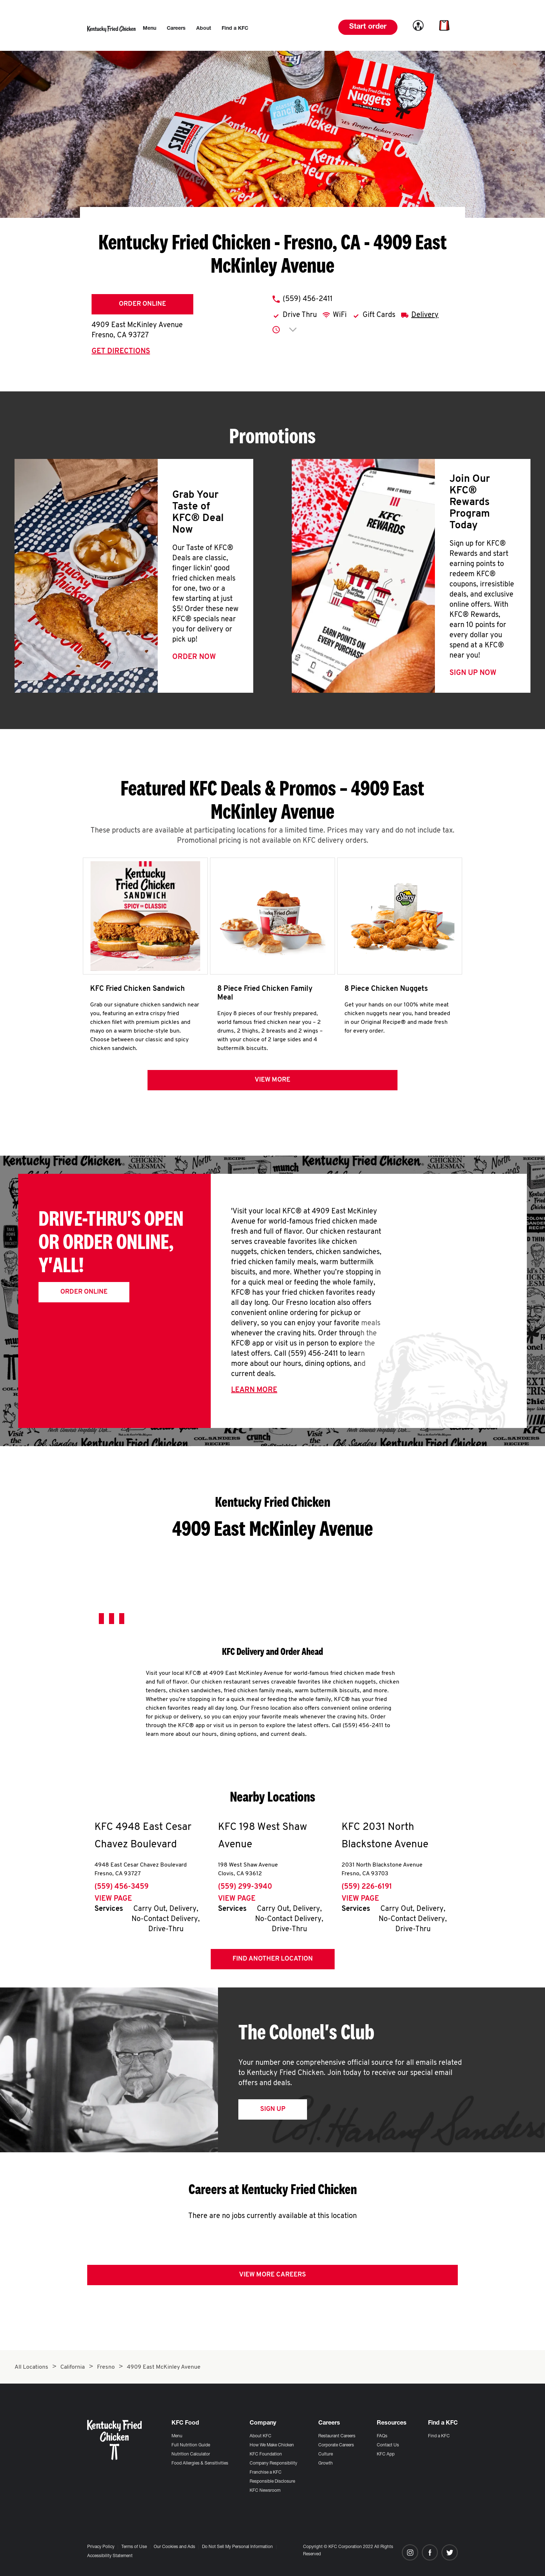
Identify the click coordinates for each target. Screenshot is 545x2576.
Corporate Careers (336, 2445)
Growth (325, 2463)
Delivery (425, 315)
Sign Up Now (472, 673)
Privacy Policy (100, 2547)
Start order (368, 27)
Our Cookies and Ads (174, 2547)
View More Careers (272, 2278)
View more (272, 1083)
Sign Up (272, 2112)
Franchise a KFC (266, 2472)
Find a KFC (439, 2436)
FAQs (382, 2436)
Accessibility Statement (110, 2556)
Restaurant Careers (336, 2436)
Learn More (254, 1393)
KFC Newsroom (265, 2490)
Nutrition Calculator (190, 2454)
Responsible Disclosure (272, 2481)
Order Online (142, 304)
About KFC (260, 2436)
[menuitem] (149, 28)
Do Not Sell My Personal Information (237, 2547)
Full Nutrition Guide (190, 2445)
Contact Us (388, 2445)
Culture (325, 2454)
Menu (176, 2436)
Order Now (194, 657)
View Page (113, 1902)
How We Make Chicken (272, 2445)
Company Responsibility (273, 2463)
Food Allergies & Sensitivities (199, 2463)
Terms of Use (134, 2547)
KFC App (386, 2454)
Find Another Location (273, 1962)
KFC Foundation (266, 2454)
